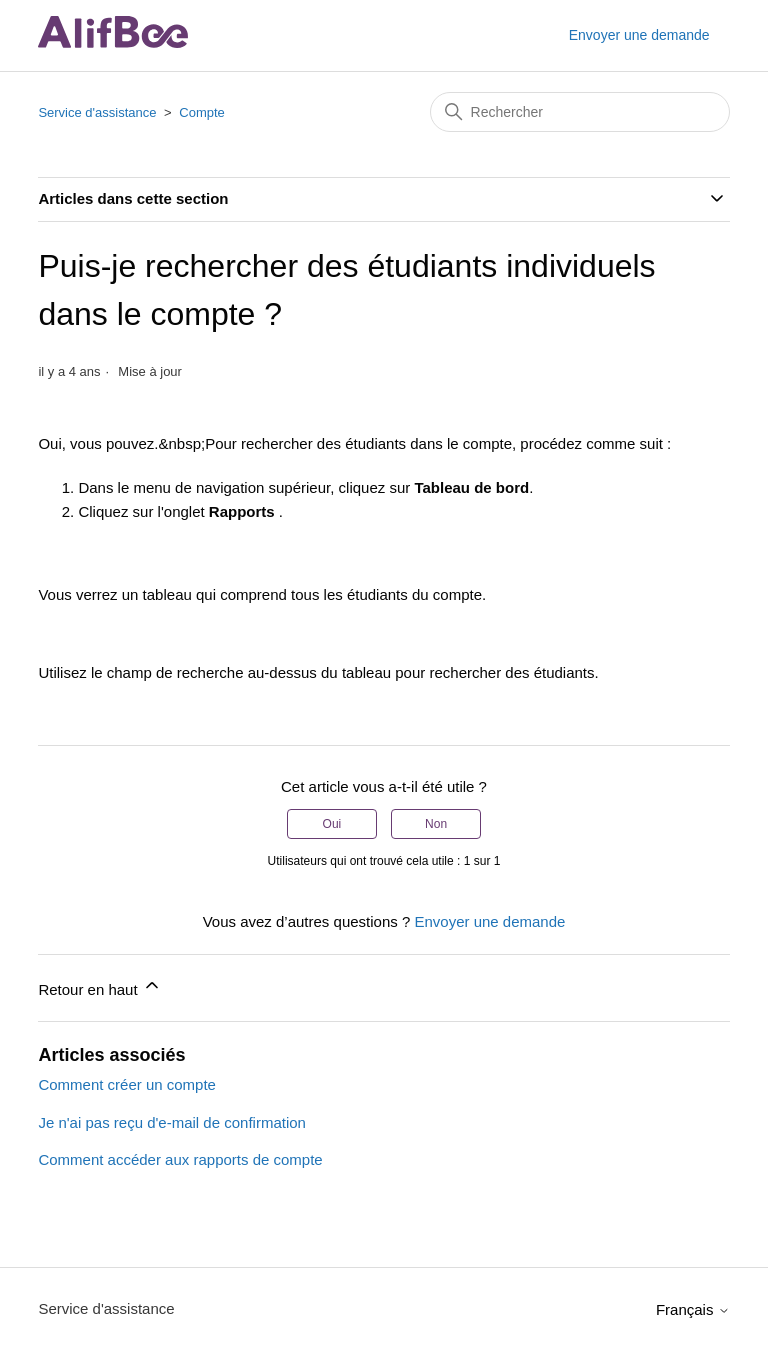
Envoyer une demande (639, 35)
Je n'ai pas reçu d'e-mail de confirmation (172, 1122)
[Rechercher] (580, 112)
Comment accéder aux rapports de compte (180, 1159)
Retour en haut (99, 986)
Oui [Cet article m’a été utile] (332, 824)
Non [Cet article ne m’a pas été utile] (436, 824)
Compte (202, 112)
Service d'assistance (97, 112)
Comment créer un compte (127, 1084)
